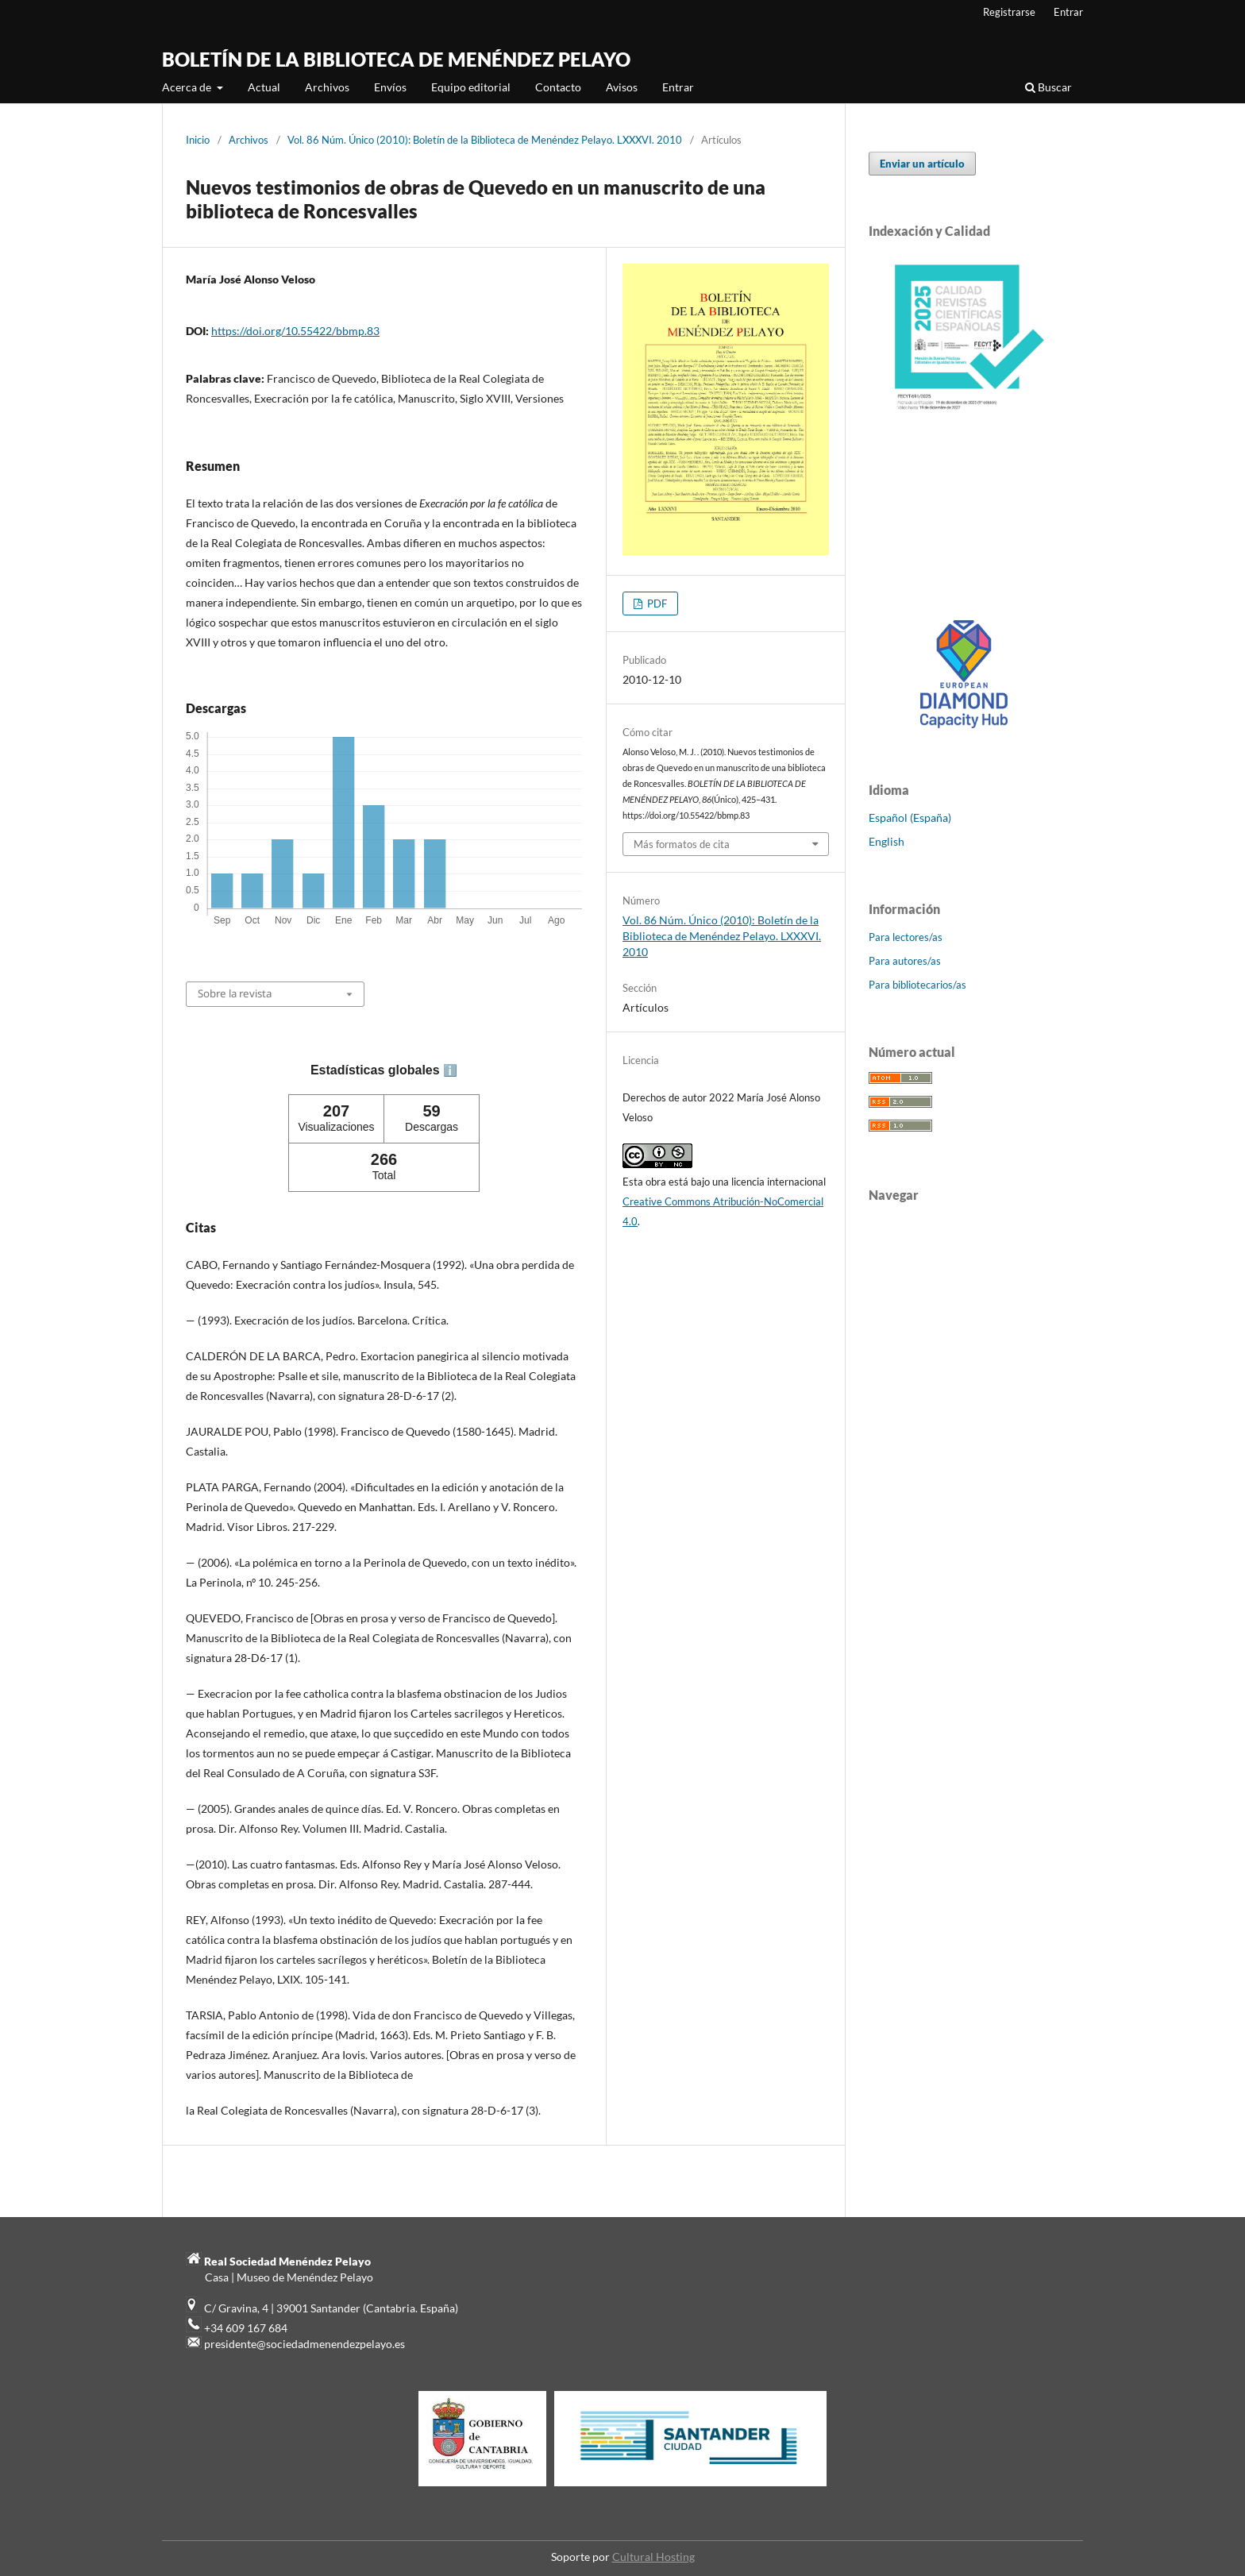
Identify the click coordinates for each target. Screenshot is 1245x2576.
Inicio (198, 139)
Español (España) (910, 817)
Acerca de (188, 87)
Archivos (327, 87)
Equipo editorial (471, 87)
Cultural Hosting (653, 2556)
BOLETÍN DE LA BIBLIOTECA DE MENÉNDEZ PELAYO (396, 59)
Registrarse (1009, 12)
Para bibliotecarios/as (917, 984)
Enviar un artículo (922, 163)
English (886, 841)
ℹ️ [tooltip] (450, 1070)
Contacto (558, 87)
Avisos (622, 87)
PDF (656, 603)
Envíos (390, 87)
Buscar (1048, 87)
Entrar (678, 87)
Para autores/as (905, 960)
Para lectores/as (905, 937)
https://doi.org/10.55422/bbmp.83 (295, 330)
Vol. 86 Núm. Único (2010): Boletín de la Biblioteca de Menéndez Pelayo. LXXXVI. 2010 (484, 139)
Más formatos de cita (682, 844)
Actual (264, 87)
